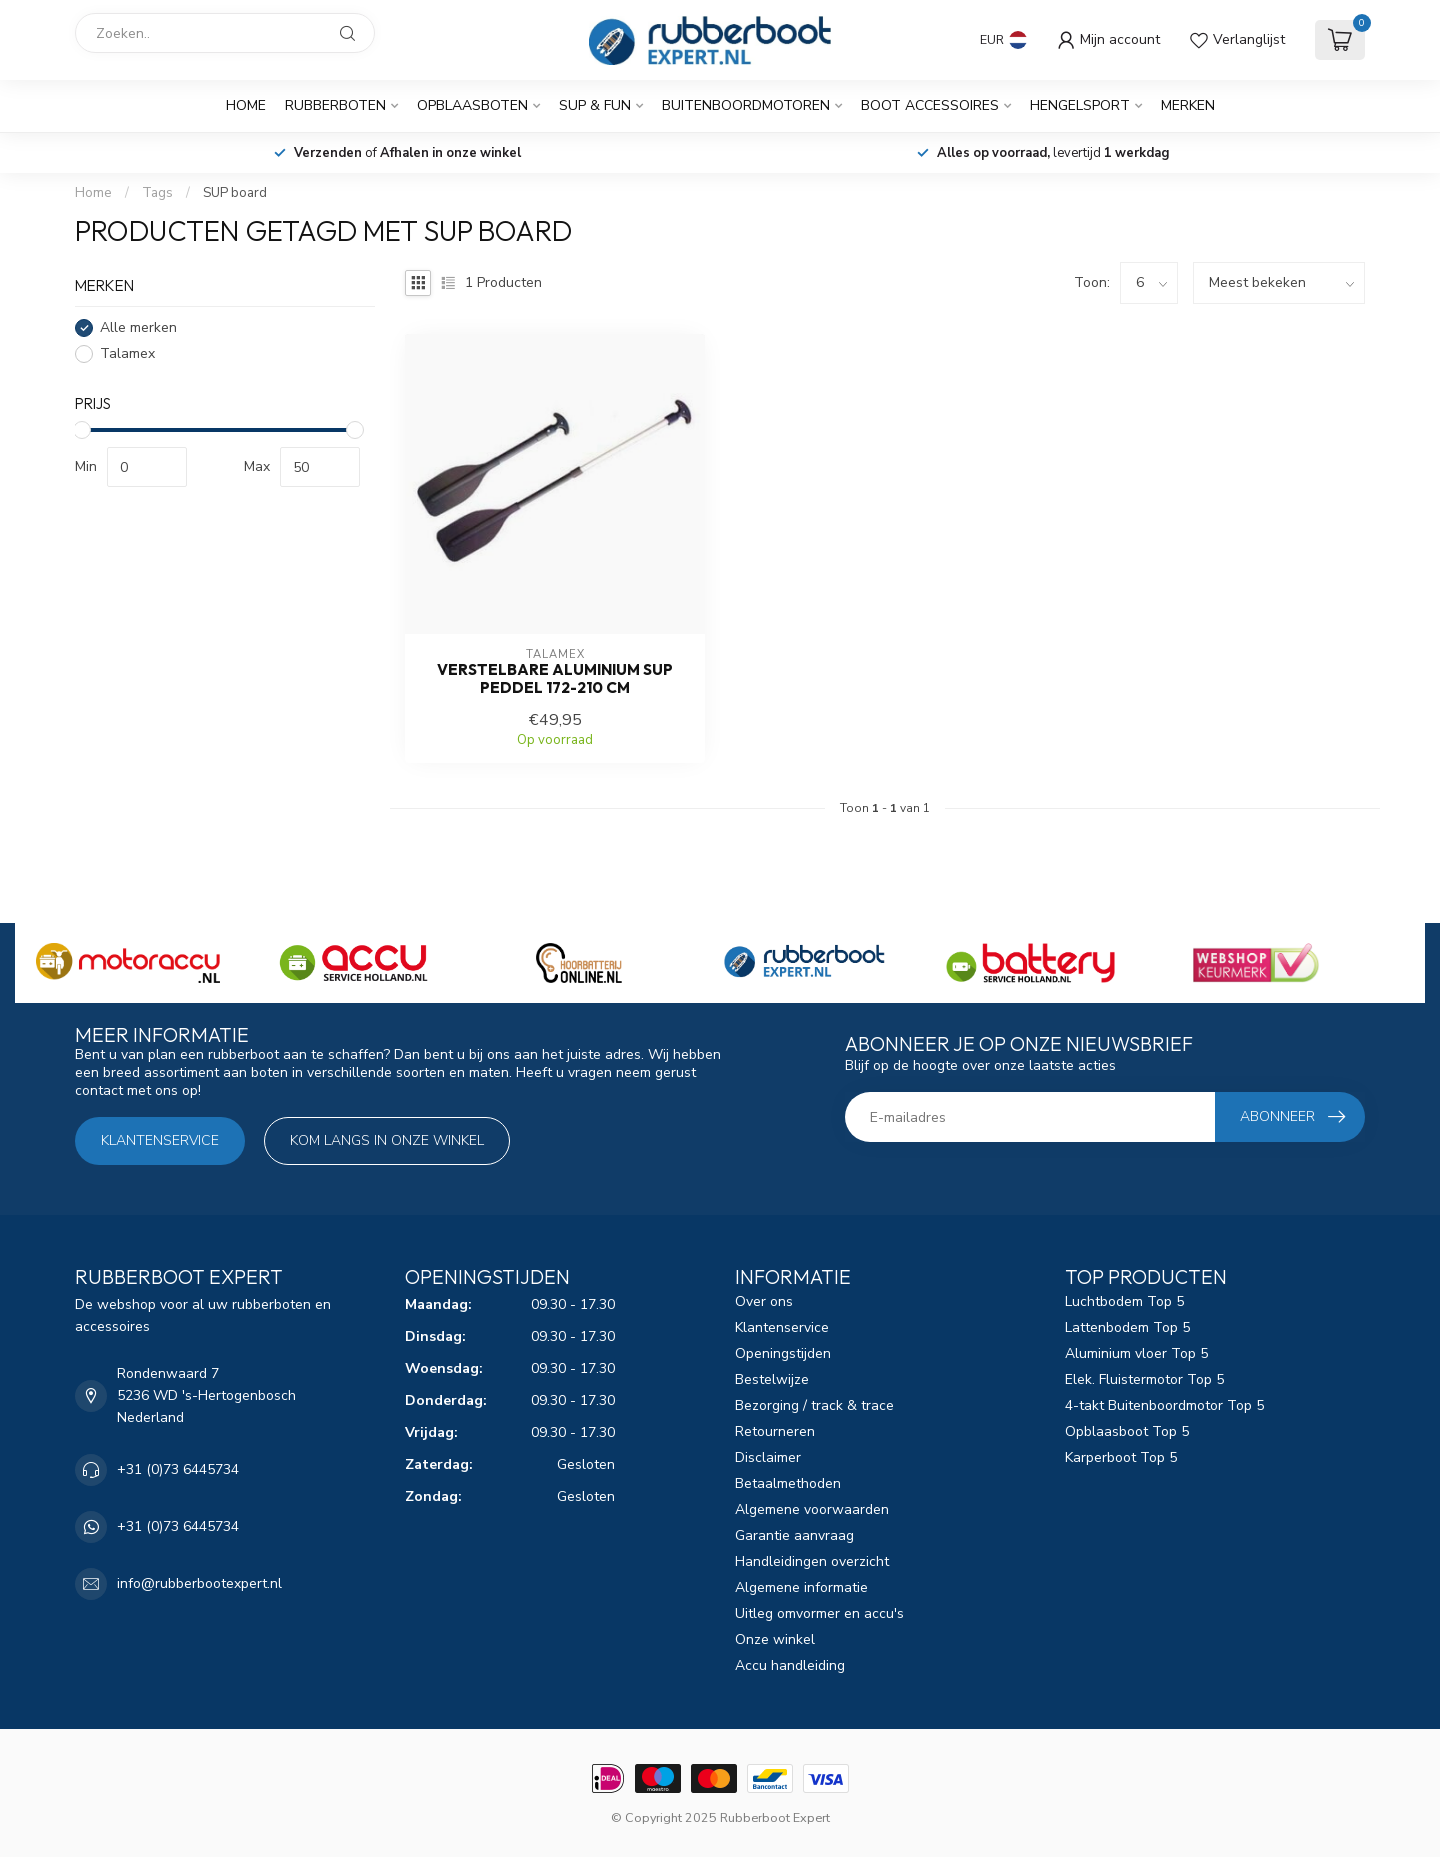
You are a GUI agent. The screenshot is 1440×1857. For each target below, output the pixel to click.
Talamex (127, 353)
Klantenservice (160, 1140)
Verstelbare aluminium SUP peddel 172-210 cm (555, 679)
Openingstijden (783, 1353)
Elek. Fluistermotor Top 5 (1144, 1379)
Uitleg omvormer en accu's (819, 1613)
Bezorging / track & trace (814, 1405)
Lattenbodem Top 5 (1127, 1327)
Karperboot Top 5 (1121, 1457)
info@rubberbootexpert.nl (199, 1583)
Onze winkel (775, 1639)
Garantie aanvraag (794, 1535)
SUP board (235, 193)
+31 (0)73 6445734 (178, 1469)
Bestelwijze (772, 1379)
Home (246, 105)
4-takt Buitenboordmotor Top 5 (1164, 1405)
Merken (1188, 105)
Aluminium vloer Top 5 (1136, 1353)
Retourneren (775, 1431)
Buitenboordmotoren (746, 105)
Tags (157, 193)
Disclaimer (768, 1457)
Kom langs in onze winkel (387, 1140)
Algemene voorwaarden (812, 1509)
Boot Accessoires (930, 105)
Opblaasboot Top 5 (1127, 1431)
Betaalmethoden (788, 1483)
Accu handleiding (790, 1665)
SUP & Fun (595, 105)
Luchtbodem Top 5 (1124, 1301)
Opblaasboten (472, 105)
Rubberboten (335, 105)
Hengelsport (1080, 105)
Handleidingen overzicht (812, 1561)
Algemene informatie (801, 1587)
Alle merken (138, 327)
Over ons (764, 1301)
